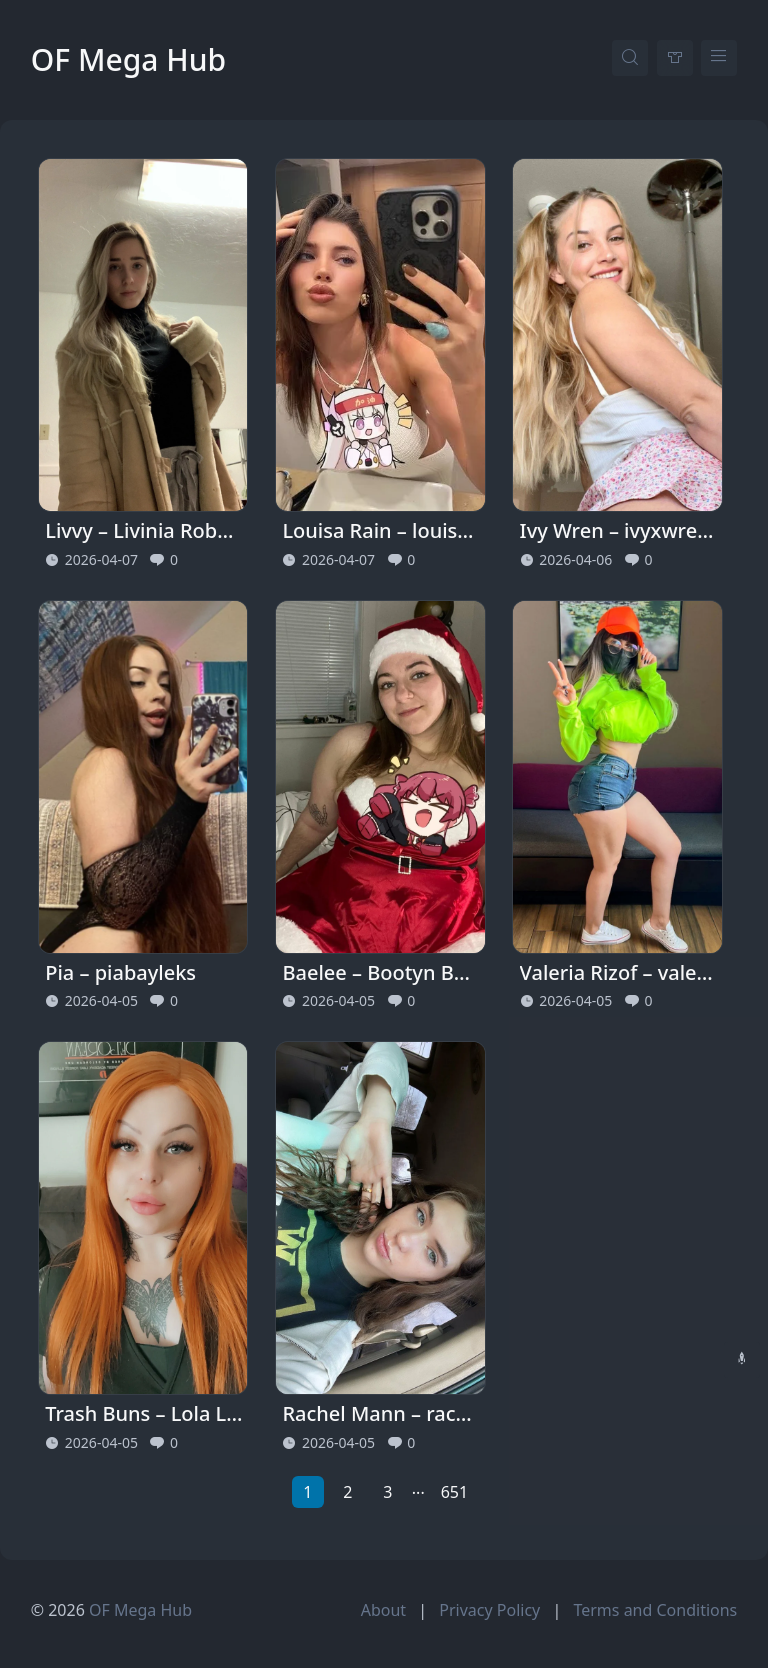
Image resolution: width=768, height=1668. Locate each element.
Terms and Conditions (655, 1610)
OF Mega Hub (128, 59)
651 (454, 1492)
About (383, 1610)
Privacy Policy (489, 1610)
